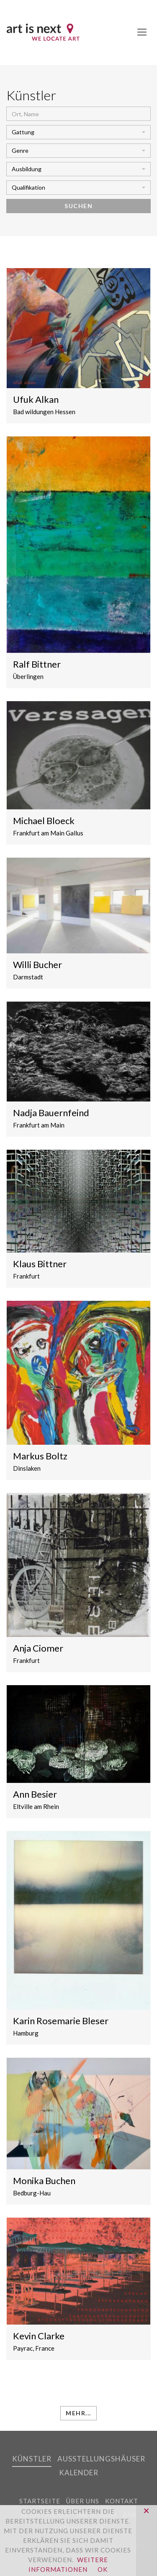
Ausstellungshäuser (101, 2458)
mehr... (78, 2413)
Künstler (31, 2458)
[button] (78, 132)
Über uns (82, 2501)
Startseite (39, 2501)
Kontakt (121, 2501)
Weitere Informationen (68, 2564)
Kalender (78, 2472)
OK (103, 2569)
